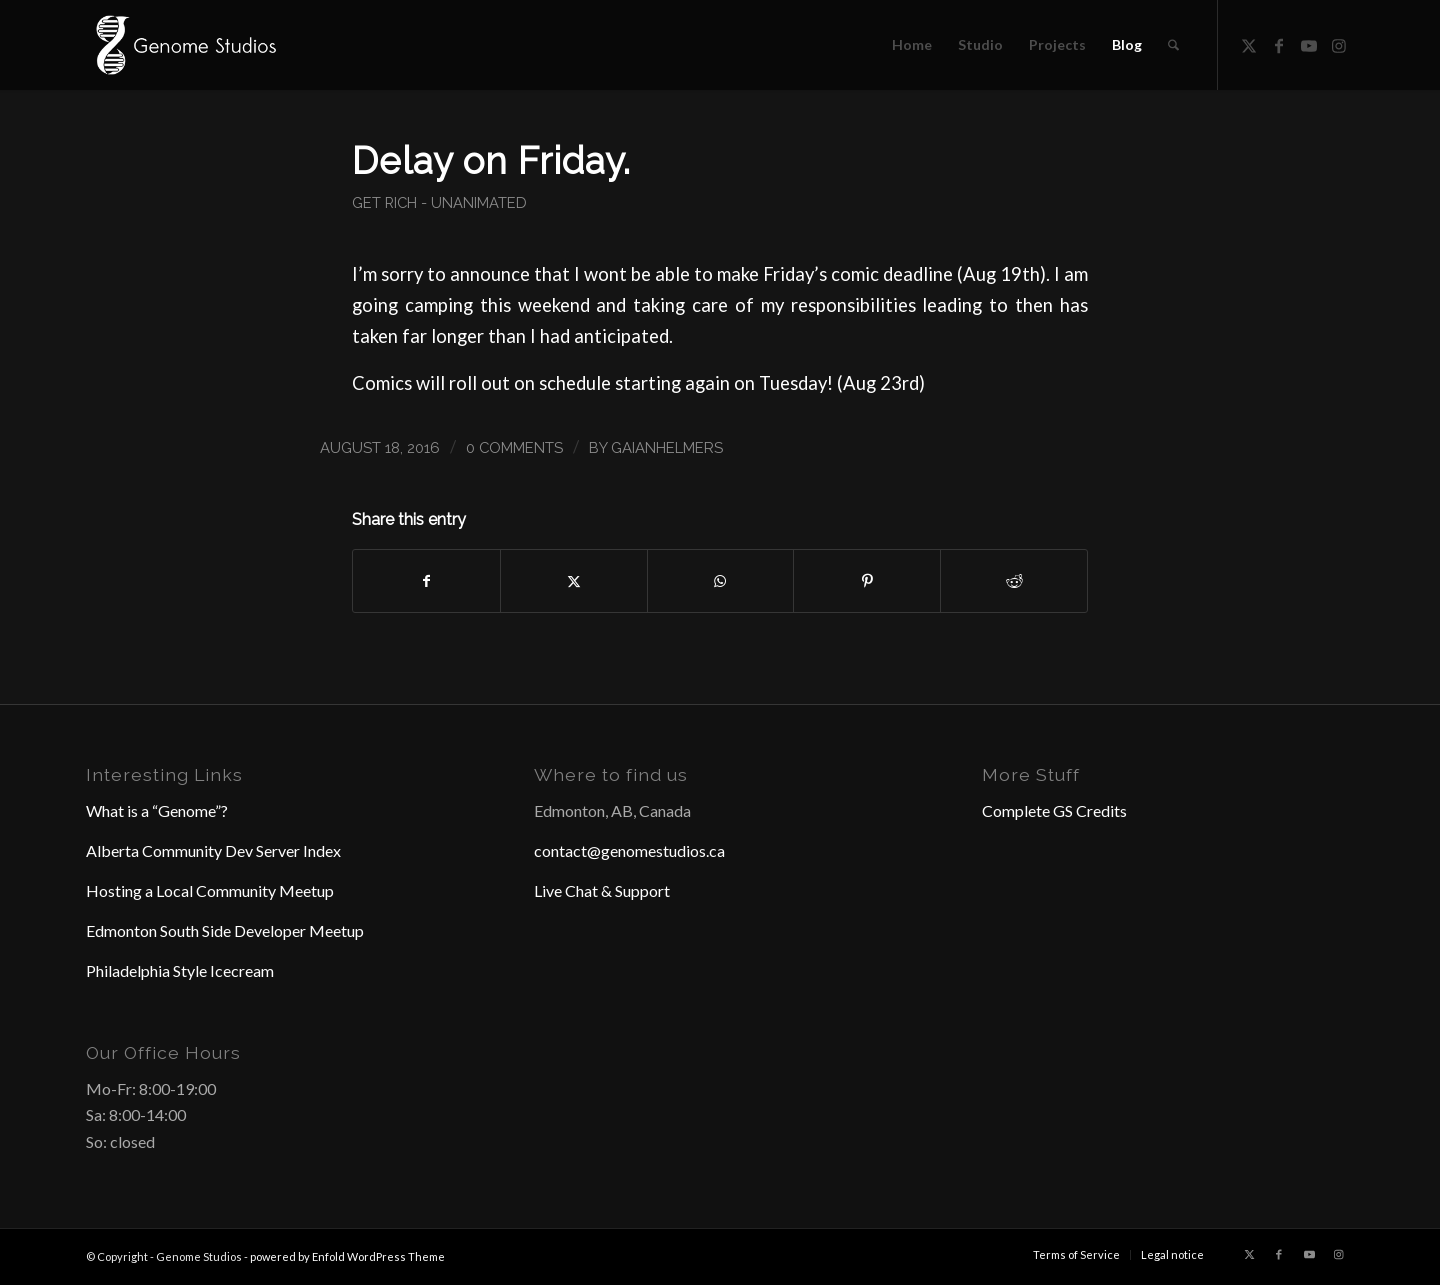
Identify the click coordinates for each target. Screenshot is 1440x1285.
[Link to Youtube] (1309, 44)
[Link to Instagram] (1339, 44)
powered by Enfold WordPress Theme (347, 1256)
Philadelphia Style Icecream (180, 970)
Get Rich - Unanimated (439, 202)
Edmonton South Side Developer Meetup (225, 930)
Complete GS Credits (1054, 810)
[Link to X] (1249, 44)
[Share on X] (574, 581)
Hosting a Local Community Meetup (210, 890)
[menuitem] (912, 45)
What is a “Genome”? (157, 810)
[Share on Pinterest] (867, 581)
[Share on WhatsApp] (721, 581)
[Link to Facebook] (1279, 44)
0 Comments (514, 447)
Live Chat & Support (602, 890)
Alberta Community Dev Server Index (213, 850)
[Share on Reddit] (1014, 581)
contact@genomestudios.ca (629, 850)
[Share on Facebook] (426, 581)
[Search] (1173, 45)
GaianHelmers (667, 447)
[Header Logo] (184, 45)
